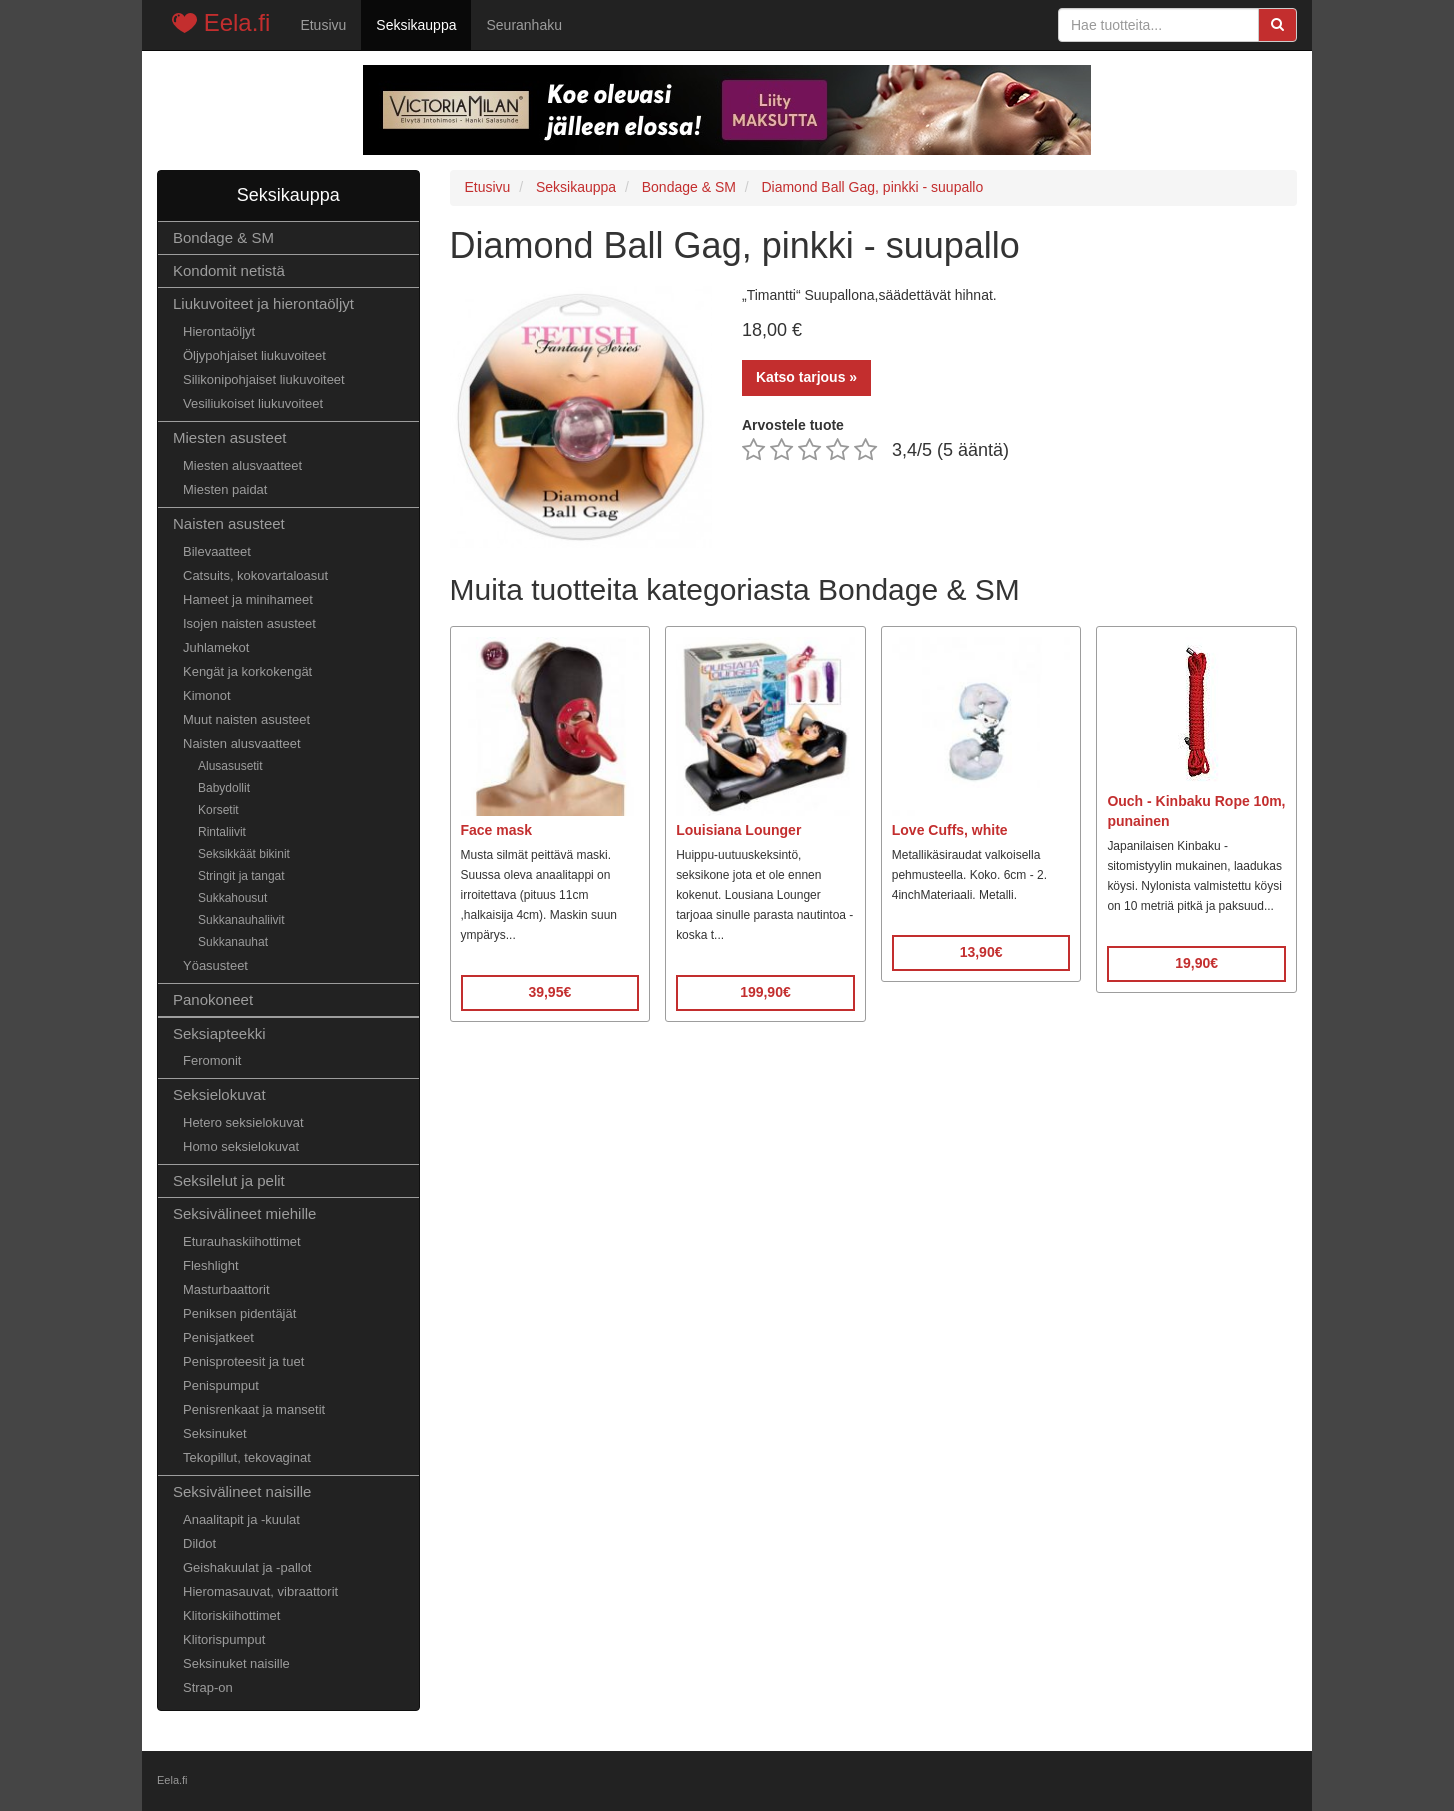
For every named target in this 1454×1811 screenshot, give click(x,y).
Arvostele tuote (793, 425)
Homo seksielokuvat (241, 1146)
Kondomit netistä (229, 270)
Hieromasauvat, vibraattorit (260, 1591)
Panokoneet (213, 999)
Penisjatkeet (218, 1337)
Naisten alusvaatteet (242, 743)
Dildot (199, 1543)
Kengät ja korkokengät (247, 671)
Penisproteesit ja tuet (243, 1361)
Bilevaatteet (217, 551)
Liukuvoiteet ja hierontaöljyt (263, 303)
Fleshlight (211, 1265)
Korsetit (218, 810)
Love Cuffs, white (950, 830)
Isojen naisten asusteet (249, 623)
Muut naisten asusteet (246, 719)
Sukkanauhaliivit (241, 920)
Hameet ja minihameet (248, 599)
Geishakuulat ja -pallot (247, 1567)
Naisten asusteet (229, 523)
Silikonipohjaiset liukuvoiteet (264, 379)
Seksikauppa (416, 25)
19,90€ (1196, 963)
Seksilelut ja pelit (229, 1180)
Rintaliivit (222, 832)
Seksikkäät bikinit (244, 854)
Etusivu (323, 25)
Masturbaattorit (226, 1289)
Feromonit (212, 1060)
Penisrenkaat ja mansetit (254, 1409)
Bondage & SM (223, 237)
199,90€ (765, 992)
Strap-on (208, 1687)
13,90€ (981, 952)
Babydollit (224, 788)
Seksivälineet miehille (244, 1213)
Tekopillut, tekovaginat (247, 1457)
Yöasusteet (215, 965)
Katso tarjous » (806, 377)
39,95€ (549, 992)
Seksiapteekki (219, 1033)
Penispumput (221, 1385)
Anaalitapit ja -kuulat (241, 1519)
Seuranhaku (524, 25)
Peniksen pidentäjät (239, 1313)
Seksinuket (215, 1433)
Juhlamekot (216, 647)
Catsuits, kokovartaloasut (255, 575)
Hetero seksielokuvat (243, 1122)
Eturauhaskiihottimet (242, 1241)
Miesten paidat (225, 489)
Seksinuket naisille (236, 1663)
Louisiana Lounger (738, 830)
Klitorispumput (224, 1639)
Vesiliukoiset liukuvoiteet (253, 403)
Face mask (497, 830)
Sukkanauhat (233, 942)
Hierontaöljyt (219, 331)
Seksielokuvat (219, 1094)
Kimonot (207, 695)
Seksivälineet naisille (242, 1491)
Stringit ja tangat (241, 876)
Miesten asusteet (229, 437)
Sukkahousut (232, 898)
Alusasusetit (230, 766)
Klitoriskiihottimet (231, 1615)
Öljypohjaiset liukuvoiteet (254, 355)
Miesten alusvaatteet (242, 465)
